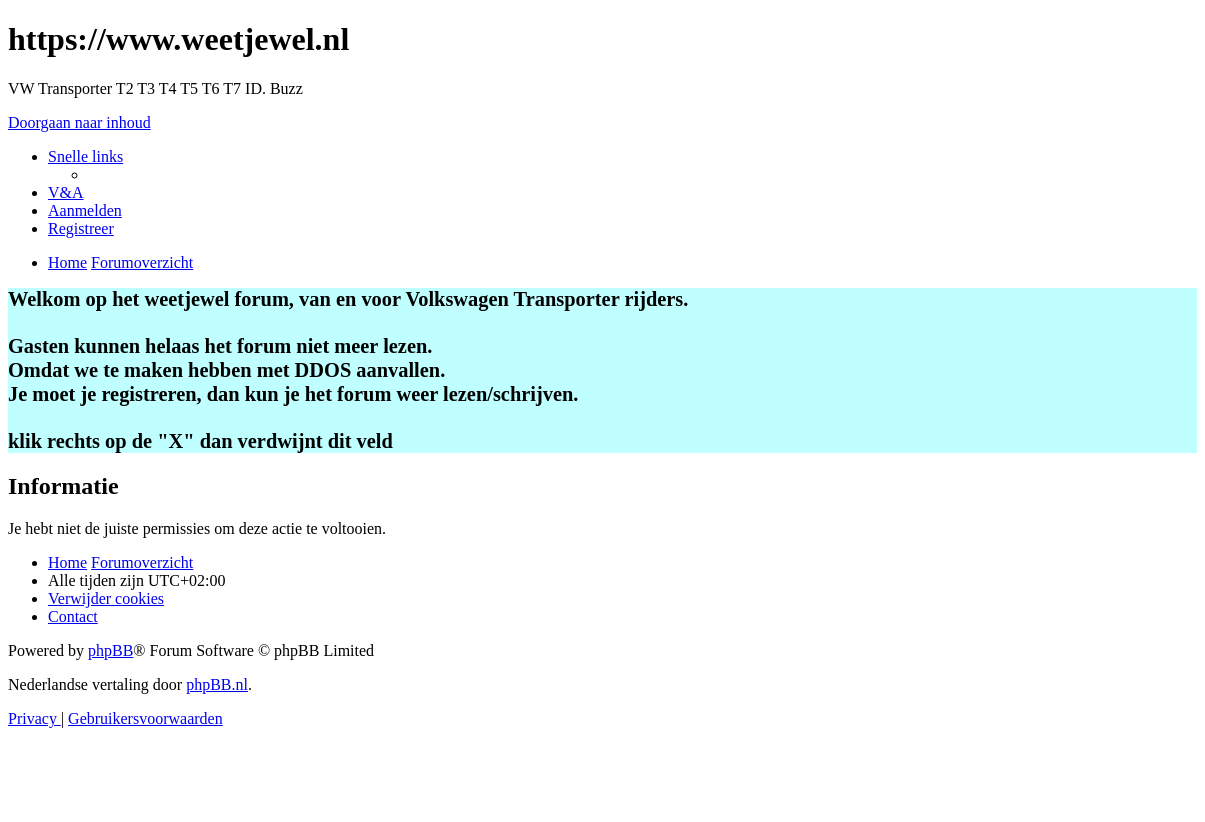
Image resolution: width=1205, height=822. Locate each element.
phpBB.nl (217, 684)
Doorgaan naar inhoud (79, 122)
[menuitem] (66, 192)
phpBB (110, 650)
